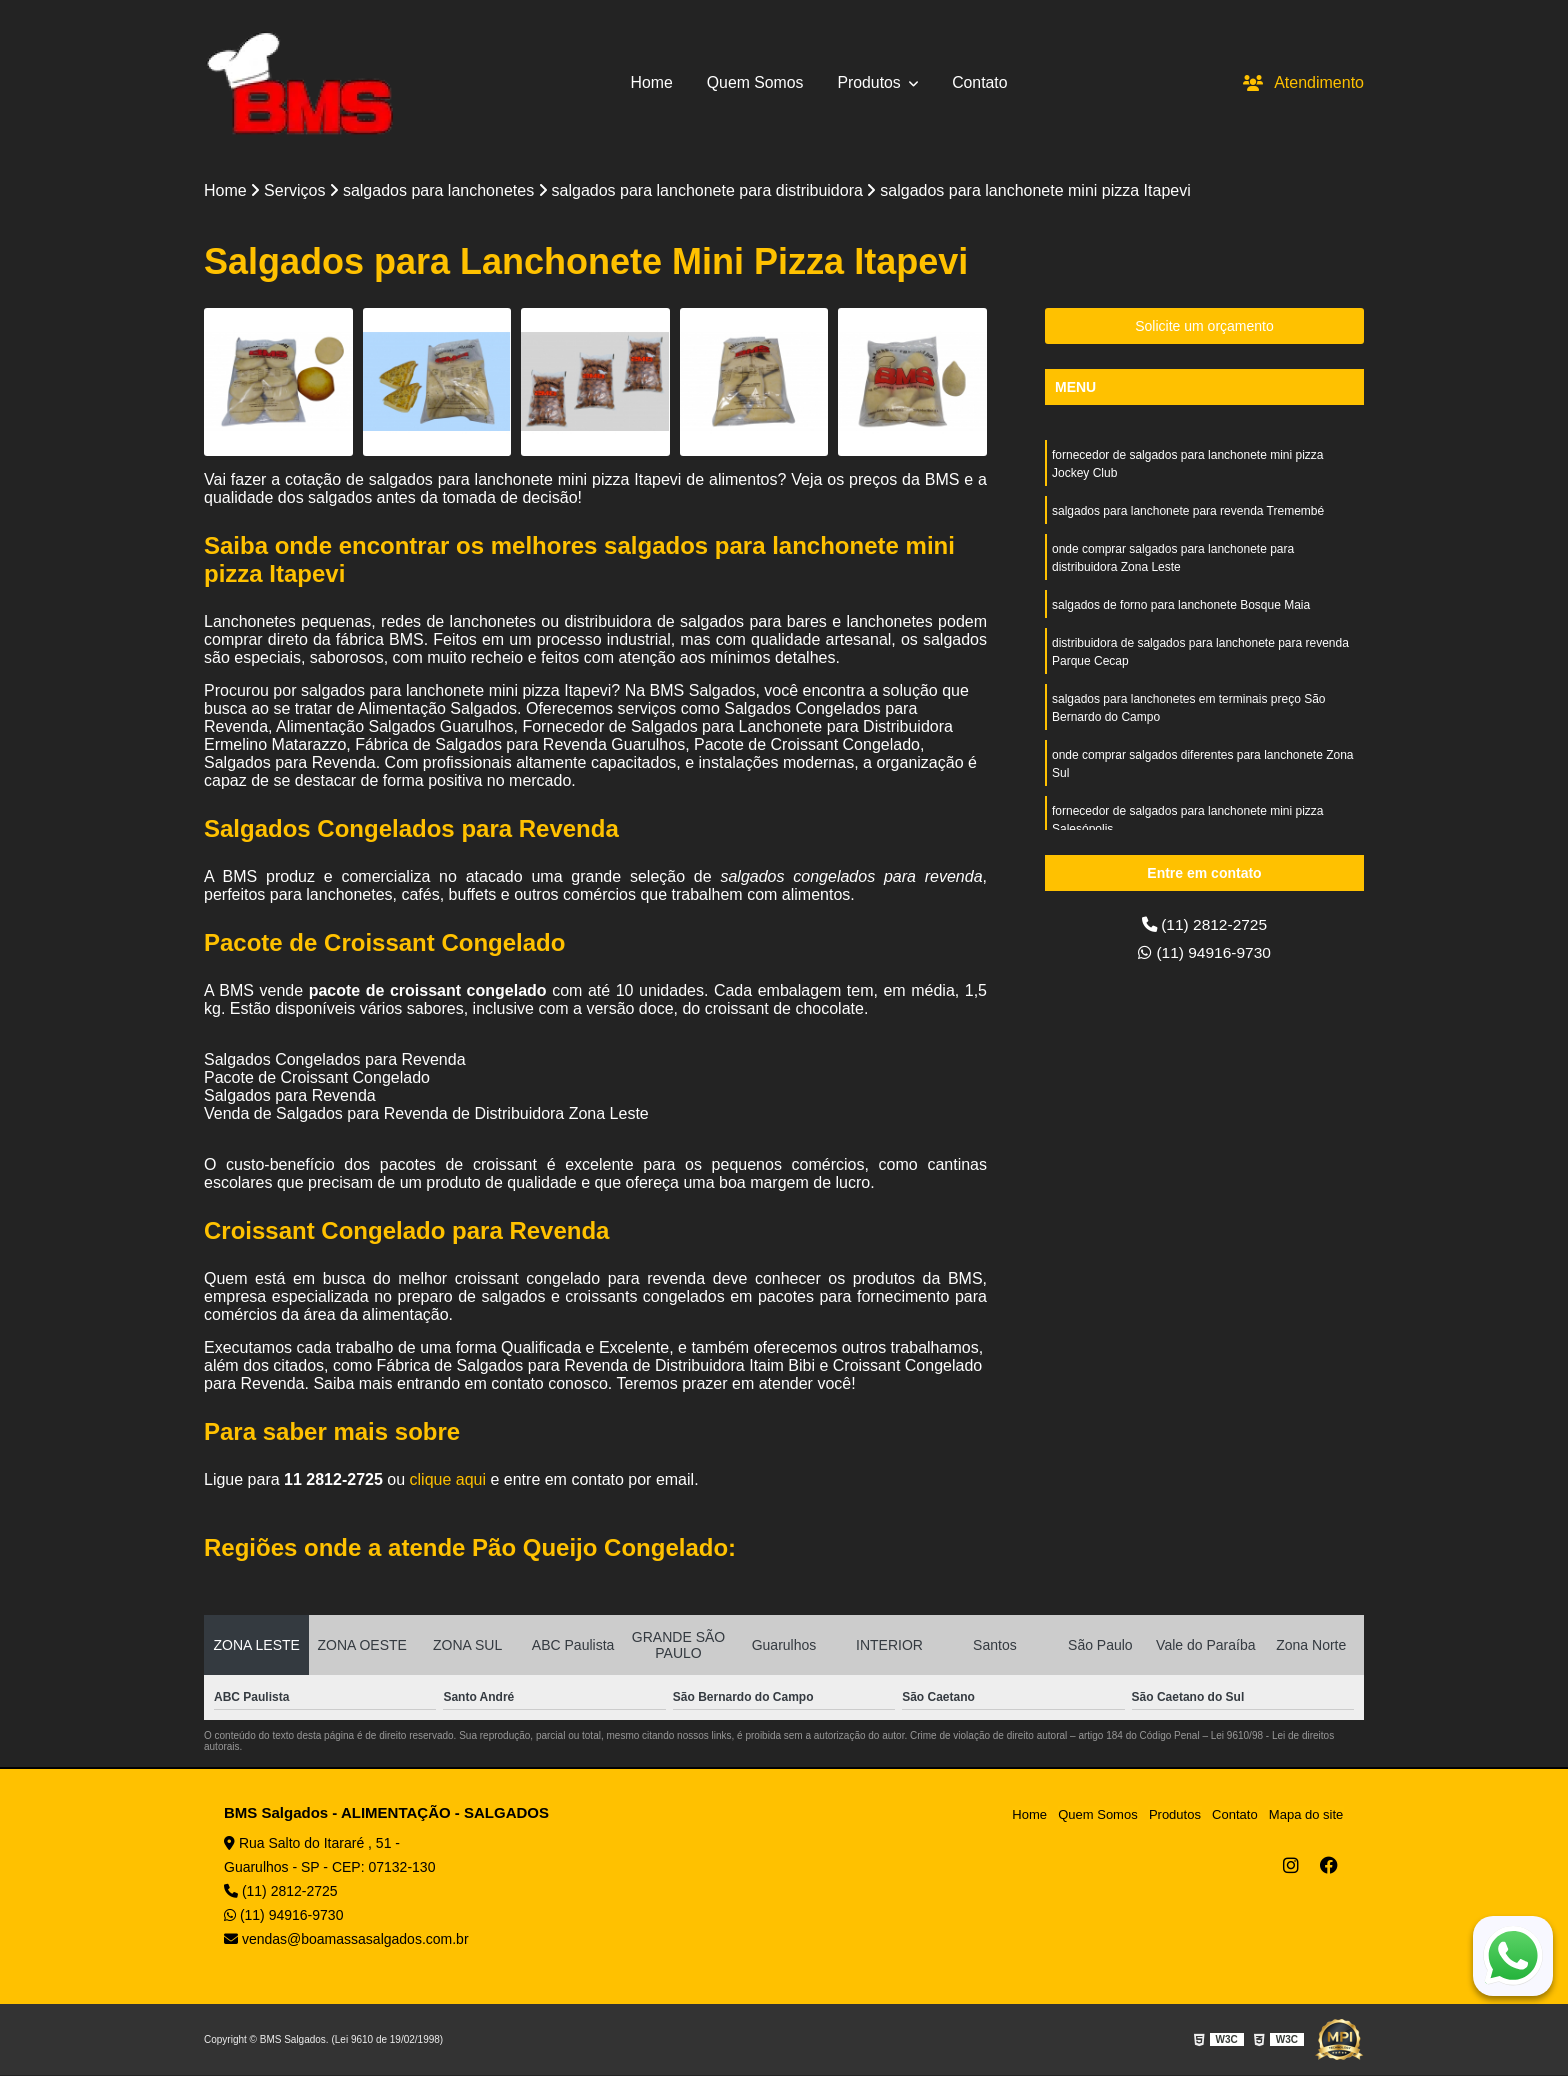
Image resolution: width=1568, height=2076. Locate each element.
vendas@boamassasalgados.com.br (346, 1940)
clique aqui (448, 1480)
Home (650, 82)
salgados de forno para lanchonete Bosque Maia (1181, 605)
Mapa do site (1306, 1814)
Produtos (872, 82)
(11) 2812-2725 (1205, 924)
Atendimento (1303, 82)
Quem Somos (755, 82)
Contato (981, 82)
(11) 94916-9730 (1204, 952)
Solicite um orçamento (1204, 326)
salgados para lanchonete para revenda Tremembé (1188, 511)
